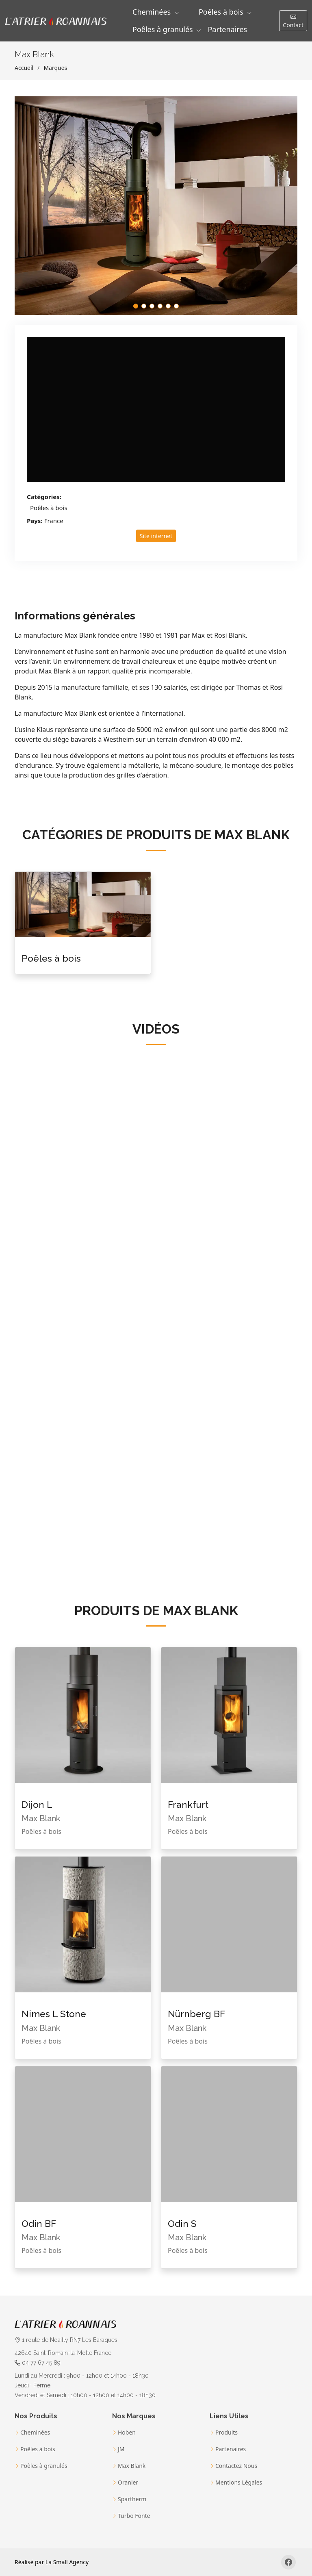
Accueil (24, 68)
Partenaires (227, 29)
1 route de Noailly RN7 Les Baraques (66, 2340)
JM (121, 2449)
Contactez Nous (236, 2466)
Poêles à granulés (43, 2466)
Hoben (127, 2432)
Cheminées (35, 2432)
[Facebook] (288, 2562)
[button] (155, 12)
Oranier (128, 2482)
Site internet (156, 536)
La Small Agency (67, 2562)
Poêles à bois (48, 508)
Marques (55, 68)
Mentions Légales (238, 2482)
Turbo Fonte (134, 2516)
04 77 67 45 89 (41, 2362)
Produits (226, 2432)
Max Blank (131, 2466)
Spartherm (132, 2499)
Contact (293, 21)
